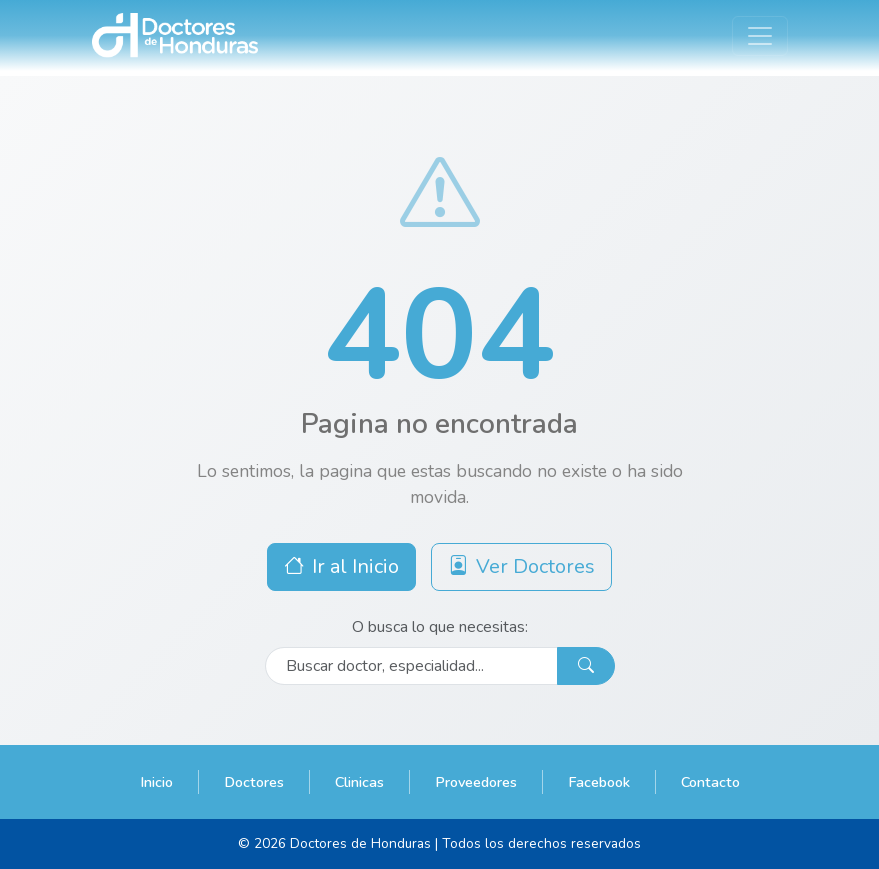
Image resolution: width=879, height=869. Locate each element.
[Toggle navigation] (760, 36)
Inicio (156, 782)
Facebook (599, 782)
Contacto (710, 782)
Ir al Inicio (341, 566)
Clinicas (359, 782)
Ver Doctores (521, 566)
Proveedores (476, 782)
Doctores (254, 782)
